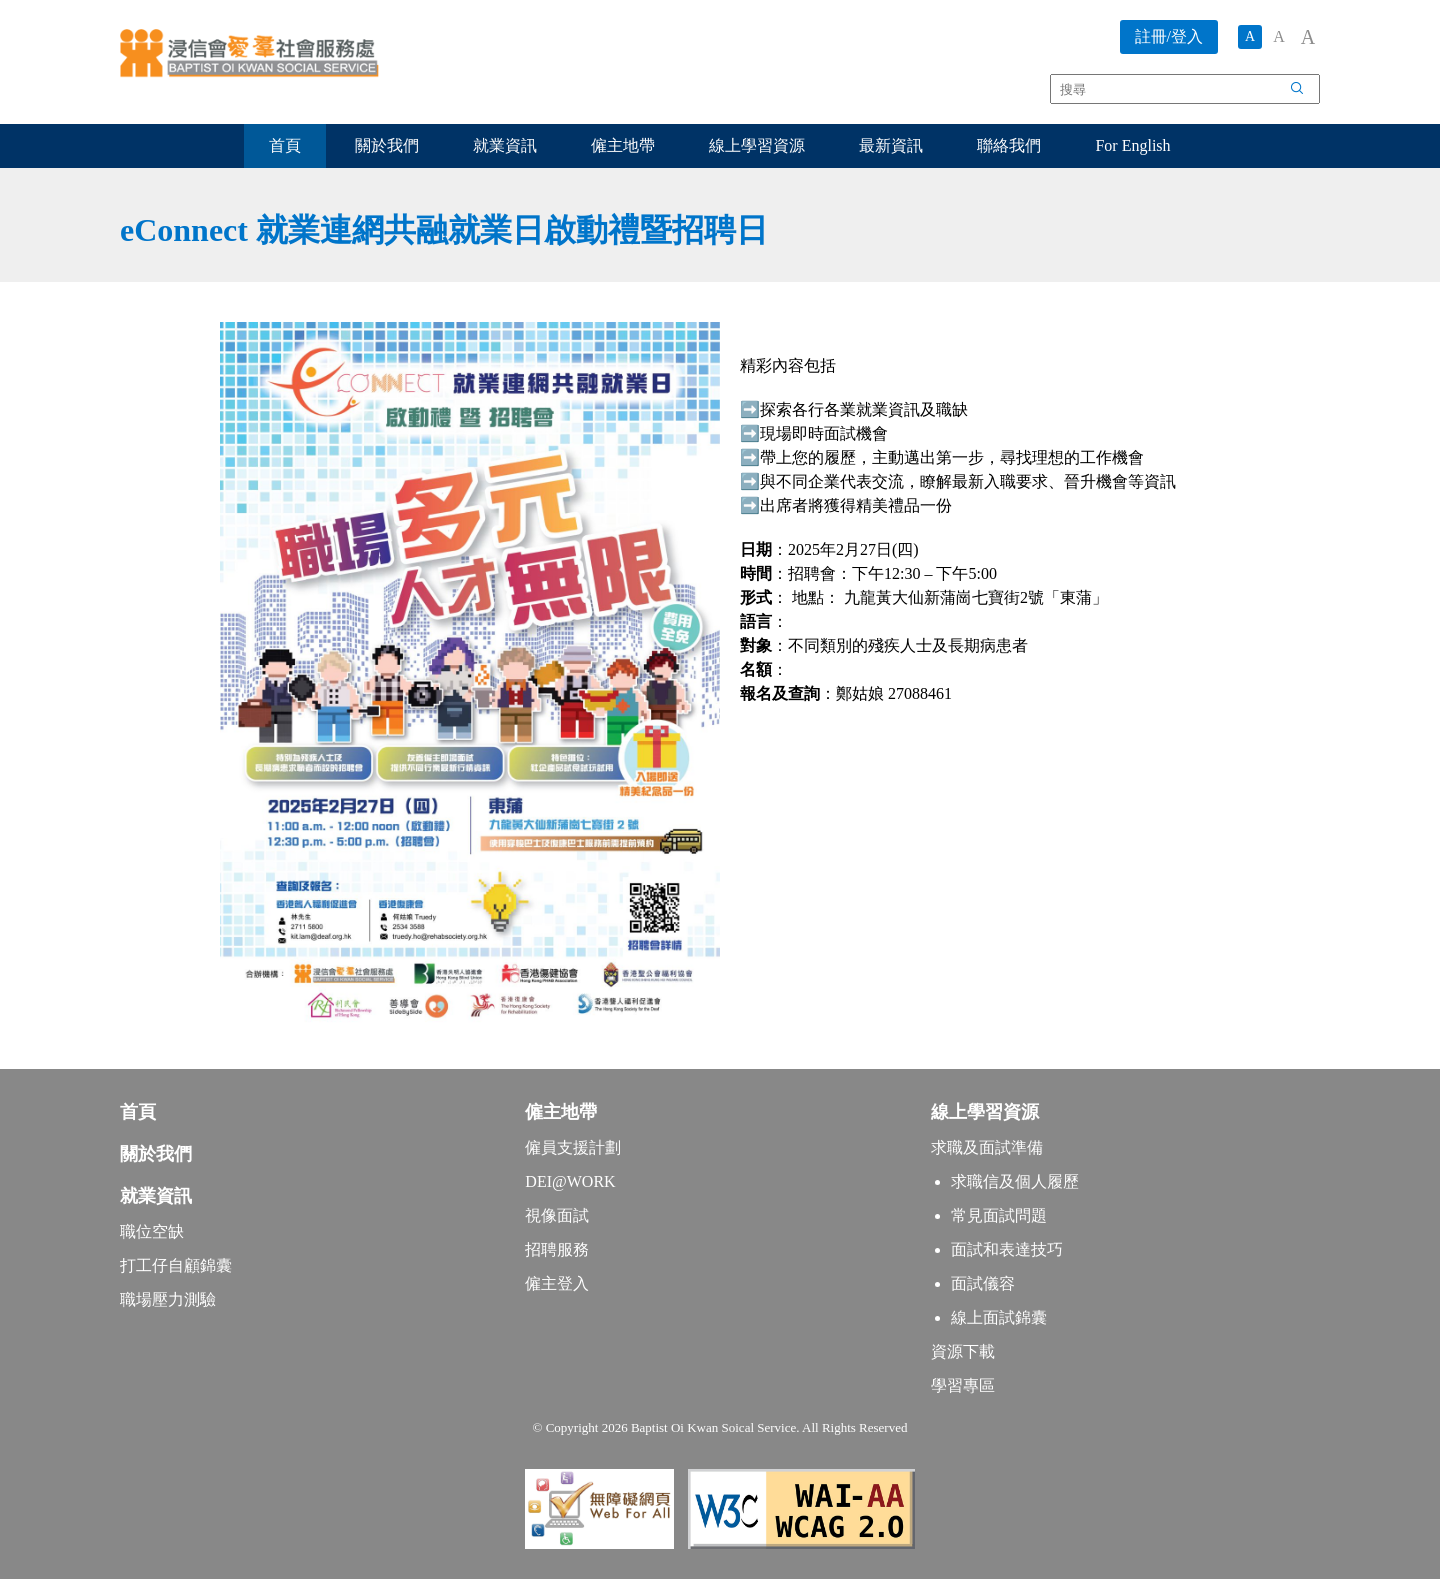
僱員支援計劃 (573, 1147)
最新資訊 (891, 145)
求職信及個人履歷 (1015, 1181)
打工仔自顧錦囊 (176, 1265)
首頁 (285, 145)
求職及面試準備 (987, 1147)
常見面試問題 (999, 1215)
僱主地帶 (623, 145)
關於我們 (387, 145)
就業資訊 (505, 145)
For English (1132, 145)
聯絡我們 (1009, 145)
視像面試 (557, 1215)
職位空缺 (152, 1231)
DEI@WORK (570, 1181)
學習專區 (963, 1385)
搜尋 (1308, 92)
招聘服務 (557, 1249)
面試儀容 (983, 1283)
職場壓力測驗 (168, 1299)
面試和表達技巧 (1007, 1249)
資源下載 (963, 1351)
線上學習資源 (757, 145)
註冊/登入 (1169, 36)
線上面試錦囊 (999, 1317)
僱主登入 (557, 1283)
